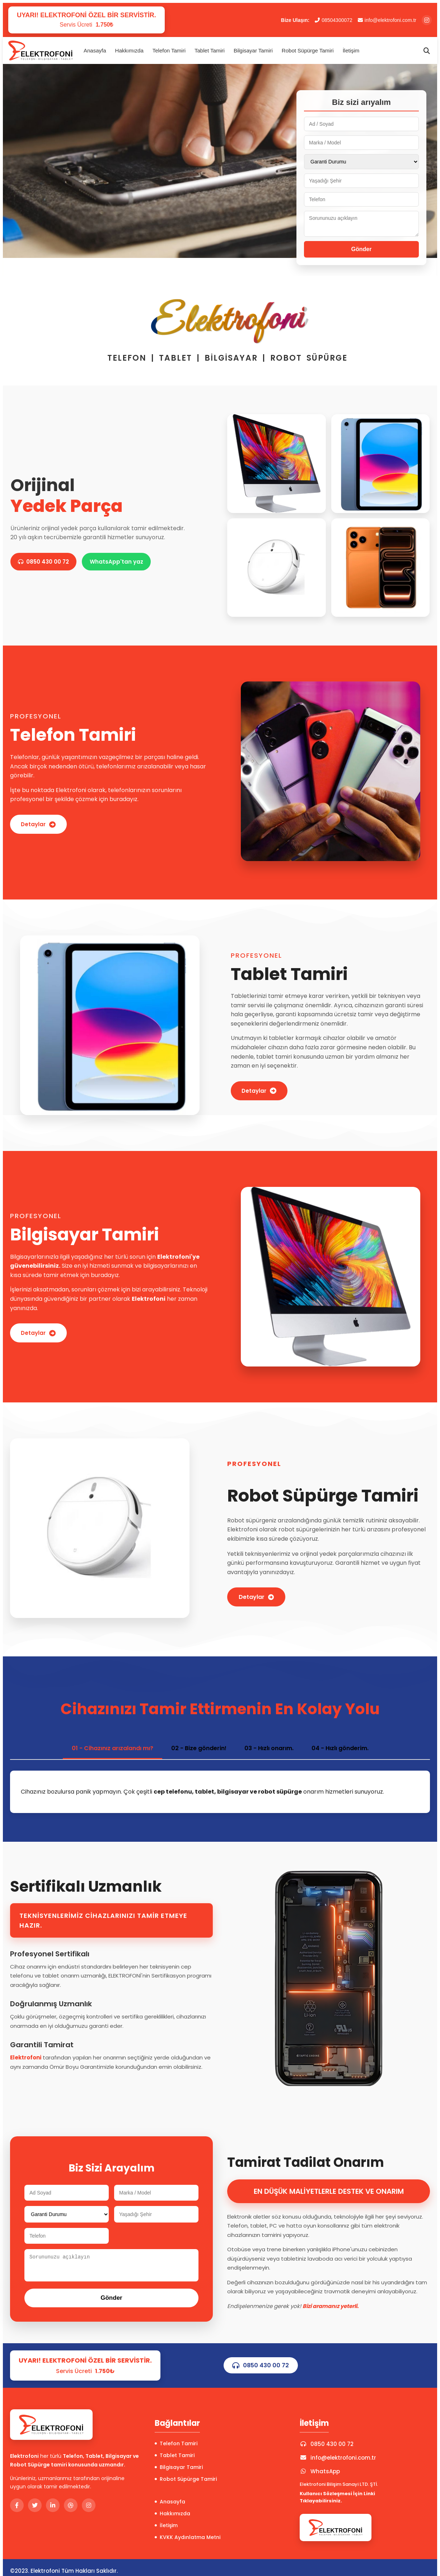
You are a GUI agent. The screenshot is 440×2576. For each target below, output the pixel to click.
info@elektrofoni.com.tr (387, 20)
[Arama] (427, 51)
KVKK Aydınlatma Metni (187, 2537)
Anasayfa (95, 50)
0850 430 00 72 (46, 562)
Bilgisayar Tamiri (253, 50)
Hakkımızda (129, 50)
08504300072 (333, 20)
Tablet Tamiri (210, 50)
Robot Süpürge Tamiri (308, 50)
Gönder (361, 249)
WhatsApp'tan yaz (123, 562)
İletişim (351, 50)
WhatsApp (320, 2471)
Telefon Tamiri (169, 50)
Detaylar (40, 824)
